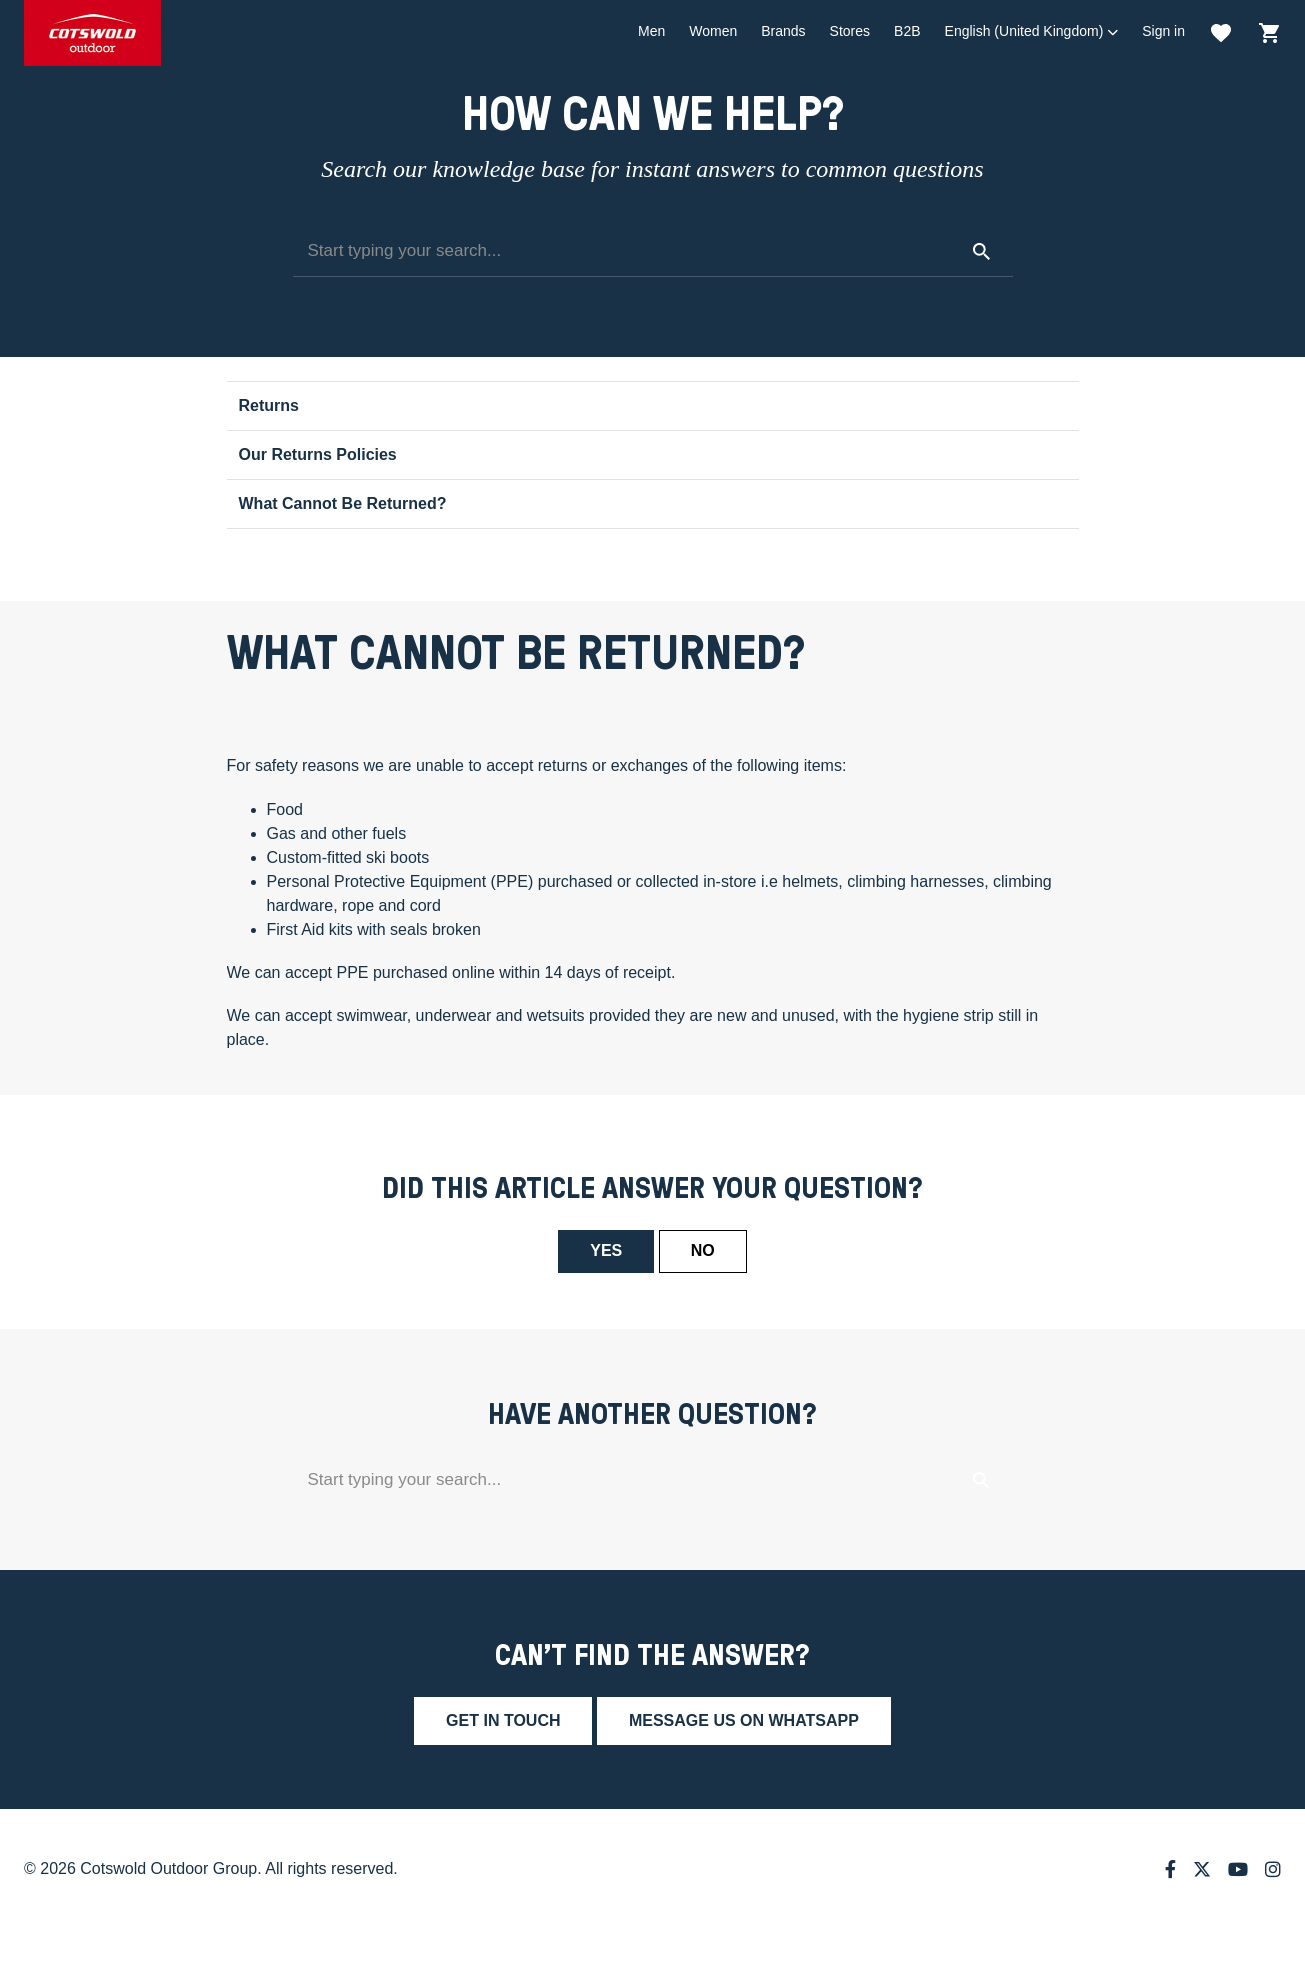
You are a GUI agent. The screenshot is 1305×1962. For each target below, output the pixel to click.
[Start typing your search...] (653, 252)
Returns (269, 405)
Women (713, 31)
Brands (783, 31)
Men (651, 31)
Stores (850, 31)
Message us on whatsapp (744, 1720)
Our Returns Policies (318, 454)
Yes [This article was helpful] (606, 1250)
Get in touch (503, 1720)
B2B (907, 31)
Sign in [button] (1163, 31)
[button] (1032, 31)
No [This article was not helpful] (703, 1250)
